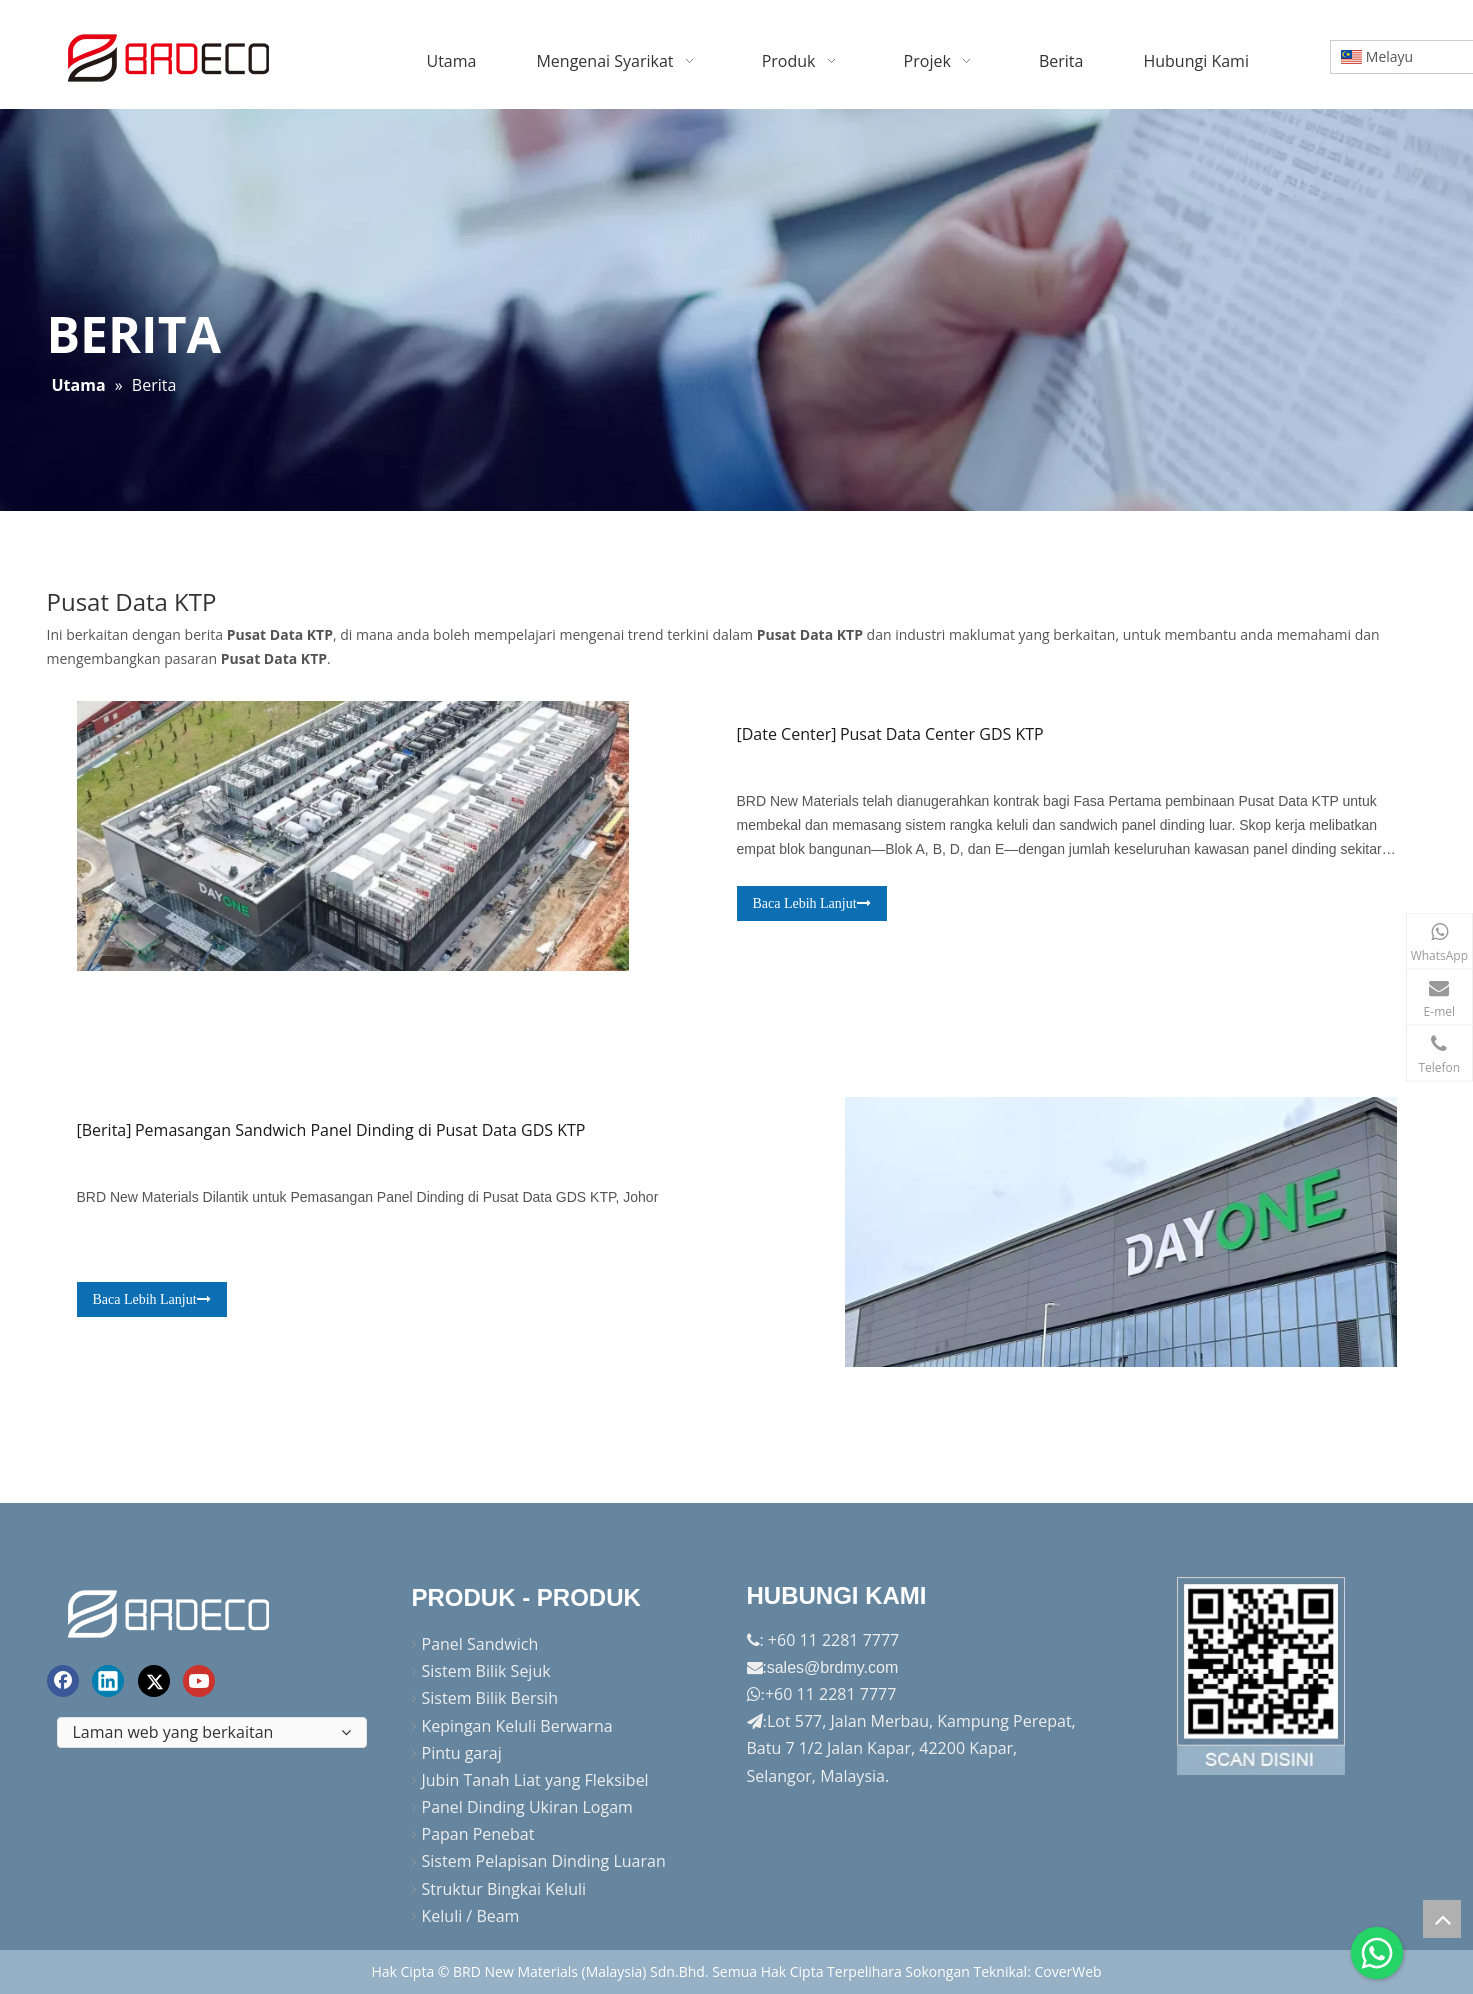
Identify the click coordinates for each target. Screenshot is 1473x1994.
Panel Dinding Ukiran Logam (527, 1807)
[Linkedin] (108, 1681)
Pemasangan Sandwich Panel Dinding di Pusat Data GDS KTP (360, 1130)
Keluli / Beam (471, 1916)
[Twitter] (154, 1681)
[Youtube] (199, 1681)
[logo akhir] (171, 1610)
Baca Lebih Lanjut (811, 903)
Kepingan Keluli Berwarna (517, 1726)
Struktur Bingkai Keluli (504, 1889)
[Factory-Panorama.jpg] (1262, 1676)
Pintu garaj (462, 1753)
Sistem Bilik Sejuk (486, 1671)
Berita (104, 1130)
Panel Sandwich (480, 1644)
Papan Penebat (478, 1834)
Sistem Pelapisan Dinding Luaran (544, 1861)
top (1442, 1919)
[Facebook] (63, 1681)
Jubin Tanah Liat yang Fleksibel (535, 1780)
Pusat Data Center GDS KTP (942, 734)
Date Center (786, 734)
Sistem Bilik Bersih (490, 1698)
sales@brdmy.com (833, 1667)
